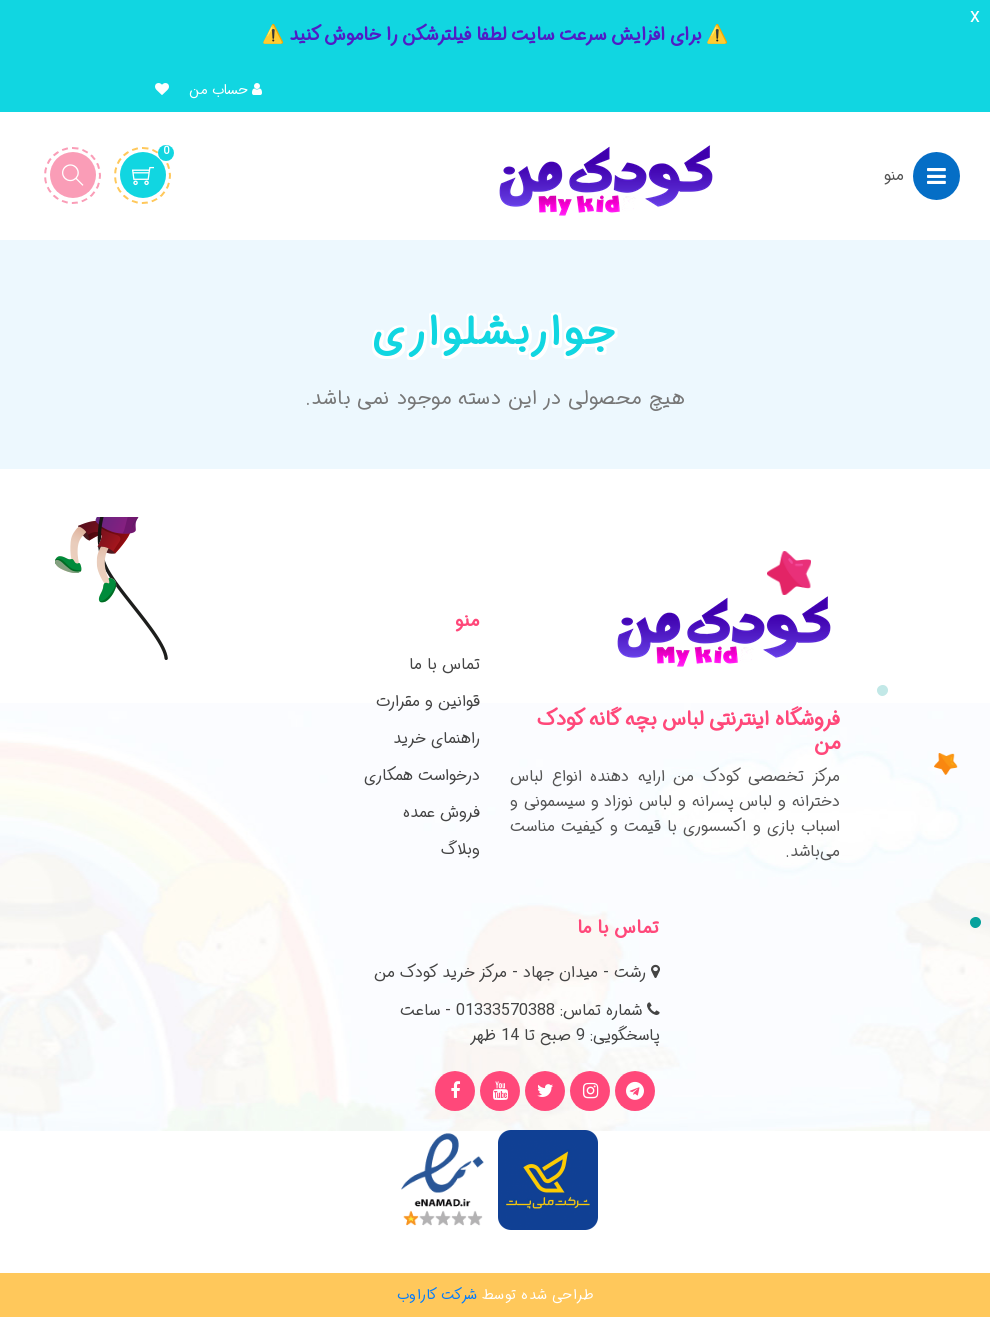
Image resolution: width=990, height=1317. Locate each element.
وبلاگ (460, 849)
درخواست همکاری (422, 775)
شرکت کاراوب (437, 1295)
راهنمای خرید (436, 738)
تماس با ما (444, 664)
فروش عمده (441, 812)
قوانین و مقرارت (428, 701)
